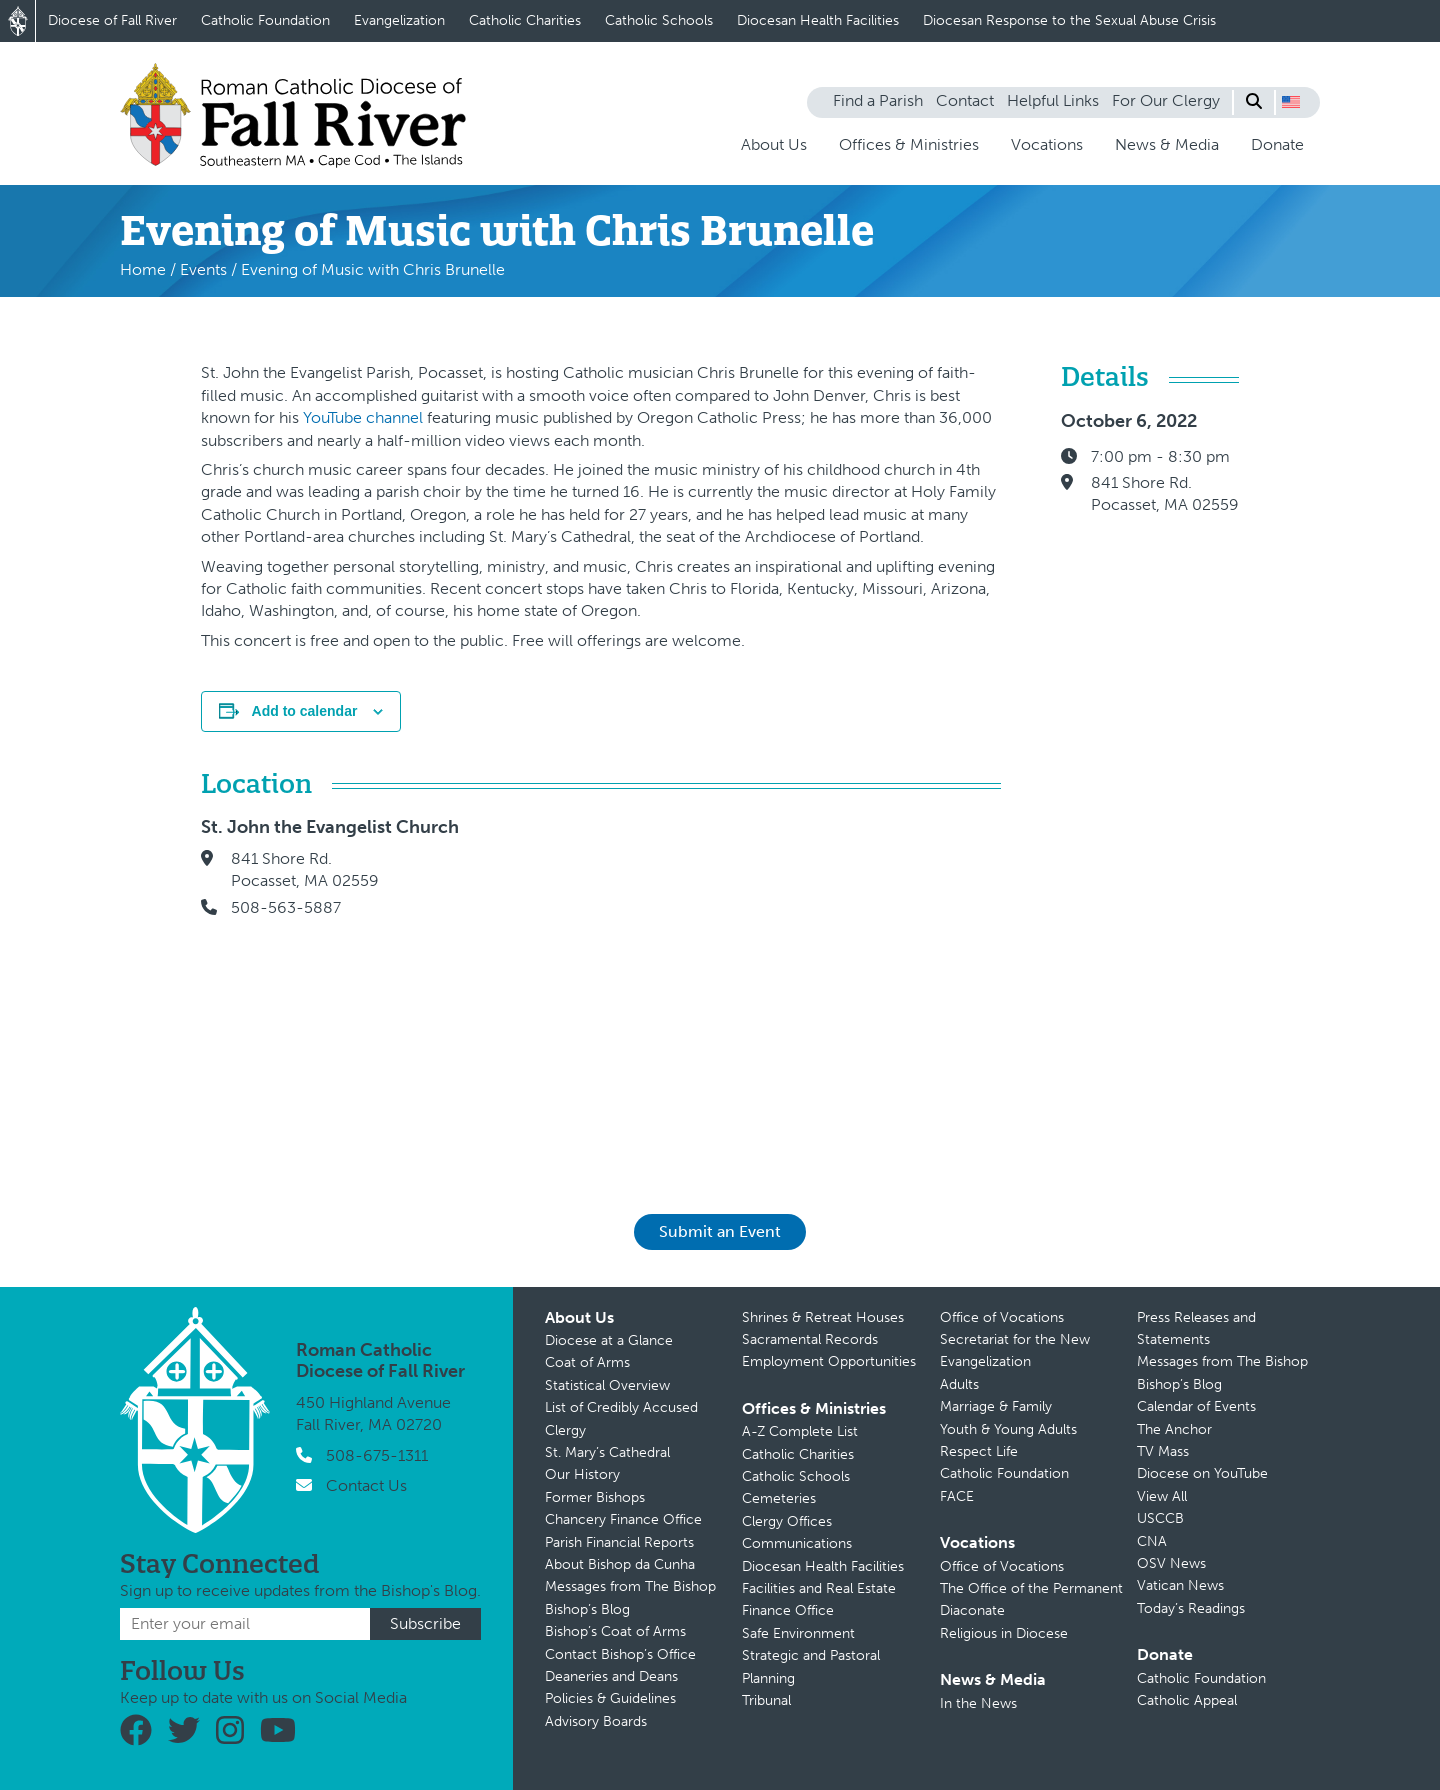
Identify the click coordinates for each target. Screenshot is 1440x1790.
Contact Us (366, 1485)
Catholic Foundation (265, 20)
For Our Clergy (1166, 100)
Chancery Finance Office (623, 1519)
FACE (957, 1496)
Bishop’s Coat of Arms (615, 1631)
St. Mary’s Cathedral (607, 1452)
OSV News (1171, 1563)
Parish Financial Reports (619, 1542)
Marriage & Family (996, 1406)
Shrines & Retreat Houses (823, 1317)
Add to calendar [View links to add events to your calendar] (305, 711)
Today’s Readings (1191, 1608)
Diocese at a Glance (609, 1340)
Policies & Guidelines (610, 1698)
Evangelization (399, 20)
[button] (1291, 102)
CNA (1152, 1541)
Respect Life (979, 1451)
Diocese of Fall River (112, 20)
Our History (582, 1474)
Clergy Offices (787, 1521)
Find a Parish (878, 100)
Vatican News (1180, 1585)
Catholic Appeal (1187, 1700)
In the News (978, 1703)
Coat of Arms (587, 1362)
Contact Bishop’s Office (620, 1654)
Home (143, 269)
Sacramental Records (810, 1339)
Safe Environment (798, 1633)
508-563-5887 (286, 907)
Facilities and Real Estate (819, 1588)
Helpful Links (1053, 100)
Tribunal (766, 1700)
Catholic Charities (525, 20)
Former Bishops (595, 1497)
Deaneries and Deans (611, 1676)
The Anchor (1174, 1429)
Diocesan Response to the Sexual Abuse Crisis (1069, 20)
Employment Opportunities (829, 1361)
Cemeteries (779, 1498)
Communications (797, 1543)
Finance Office (788, 1610)
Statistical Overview (607, 1385)
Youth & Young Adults (1008, 1429)
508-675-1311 (377, 1455)
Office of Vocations (1002, 1317)
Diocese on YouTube (1202, 1473)
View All (1162, 1496)
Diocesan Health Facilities (818, 20)
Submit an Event (720, 1231)
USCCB (1160, 1518)
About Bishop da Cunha (620, 1564)
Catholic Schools (659, 20)
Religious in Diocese (1004, 1633)
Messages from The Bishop (630, 1586)
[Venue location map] (750, 987)
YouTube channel (363, 417)
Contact (965, 100)
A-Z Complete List (800, 1431)
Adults (959, 1384)
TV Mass (1163, 1451)
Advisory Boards (596, 1721)
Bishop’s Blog (587, 1609)
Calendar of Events (1196, 1406)
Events (203, 269)
